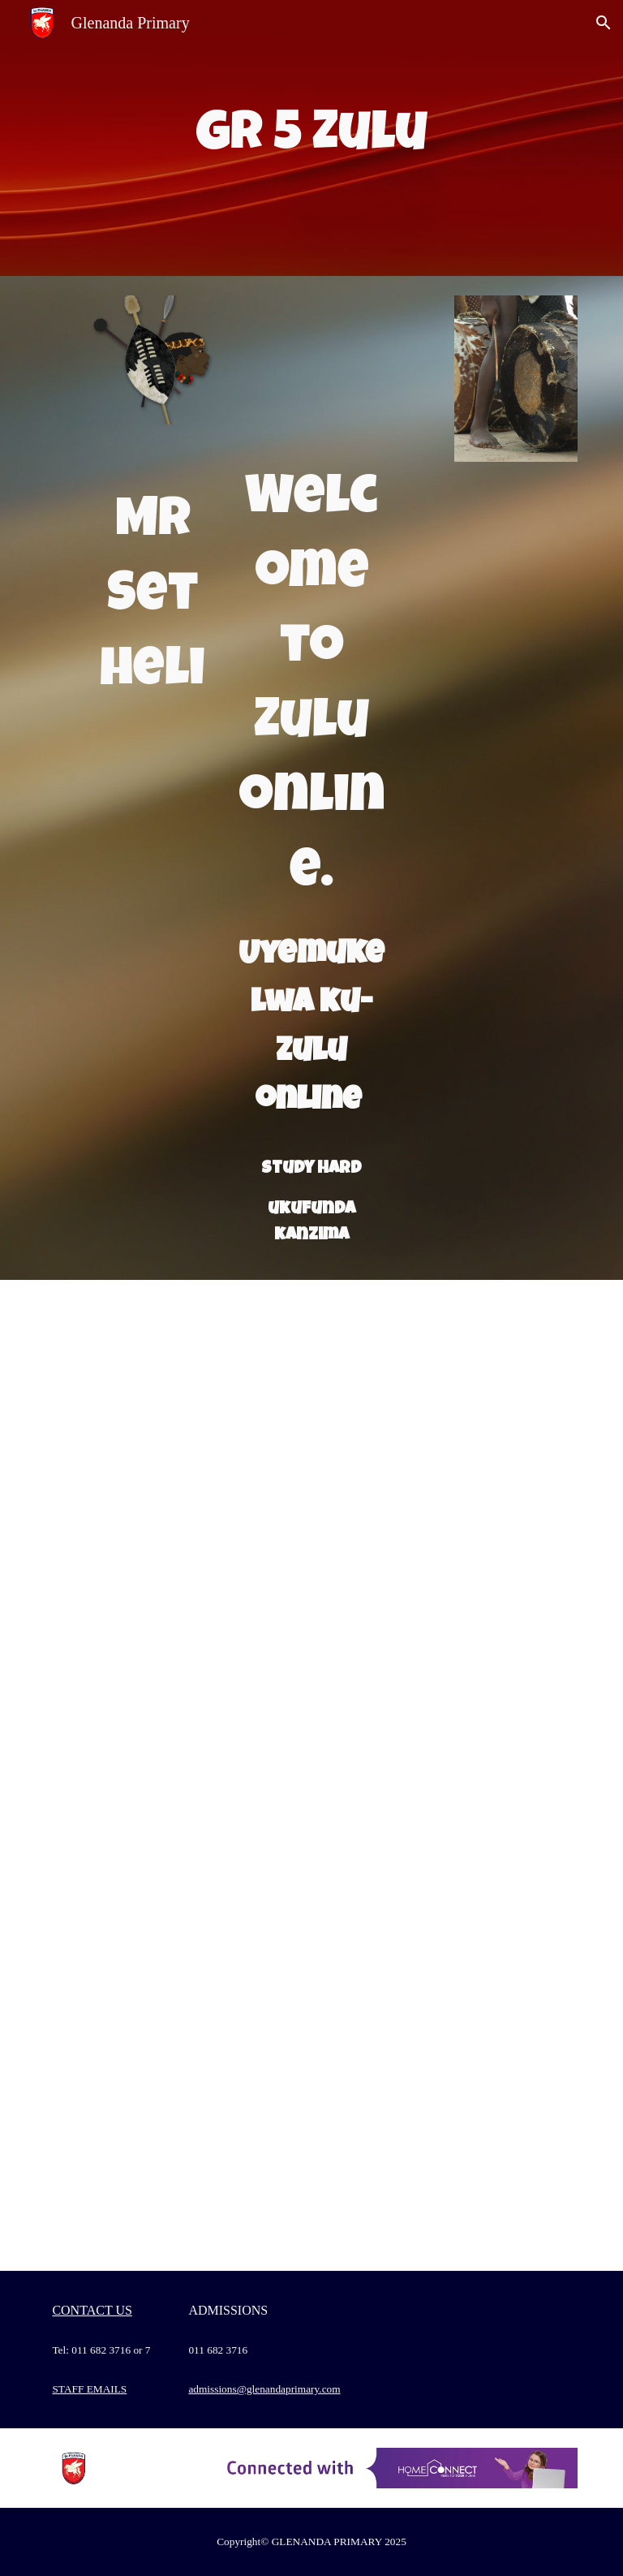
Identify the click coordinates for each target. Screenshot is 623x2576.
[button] (603, 22)
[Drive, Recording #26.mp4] (174, 1973)
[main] (311, 138)
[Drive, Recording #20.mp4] (174, 1774)
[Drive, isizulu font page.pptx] (311, 374)
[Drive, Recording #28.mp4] (174, 2171)
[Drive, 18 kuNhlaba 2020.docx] (447, 1378)
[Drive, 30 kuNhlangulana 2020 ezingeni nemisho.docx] (447, 1774)
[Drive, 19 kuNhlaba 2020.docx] (174, 1576)
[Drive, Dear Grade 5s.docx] (447, 1973)
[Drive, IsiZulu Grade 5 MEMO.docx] (447, 1576)
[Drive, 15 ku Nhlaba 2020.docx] (174, 1378)
